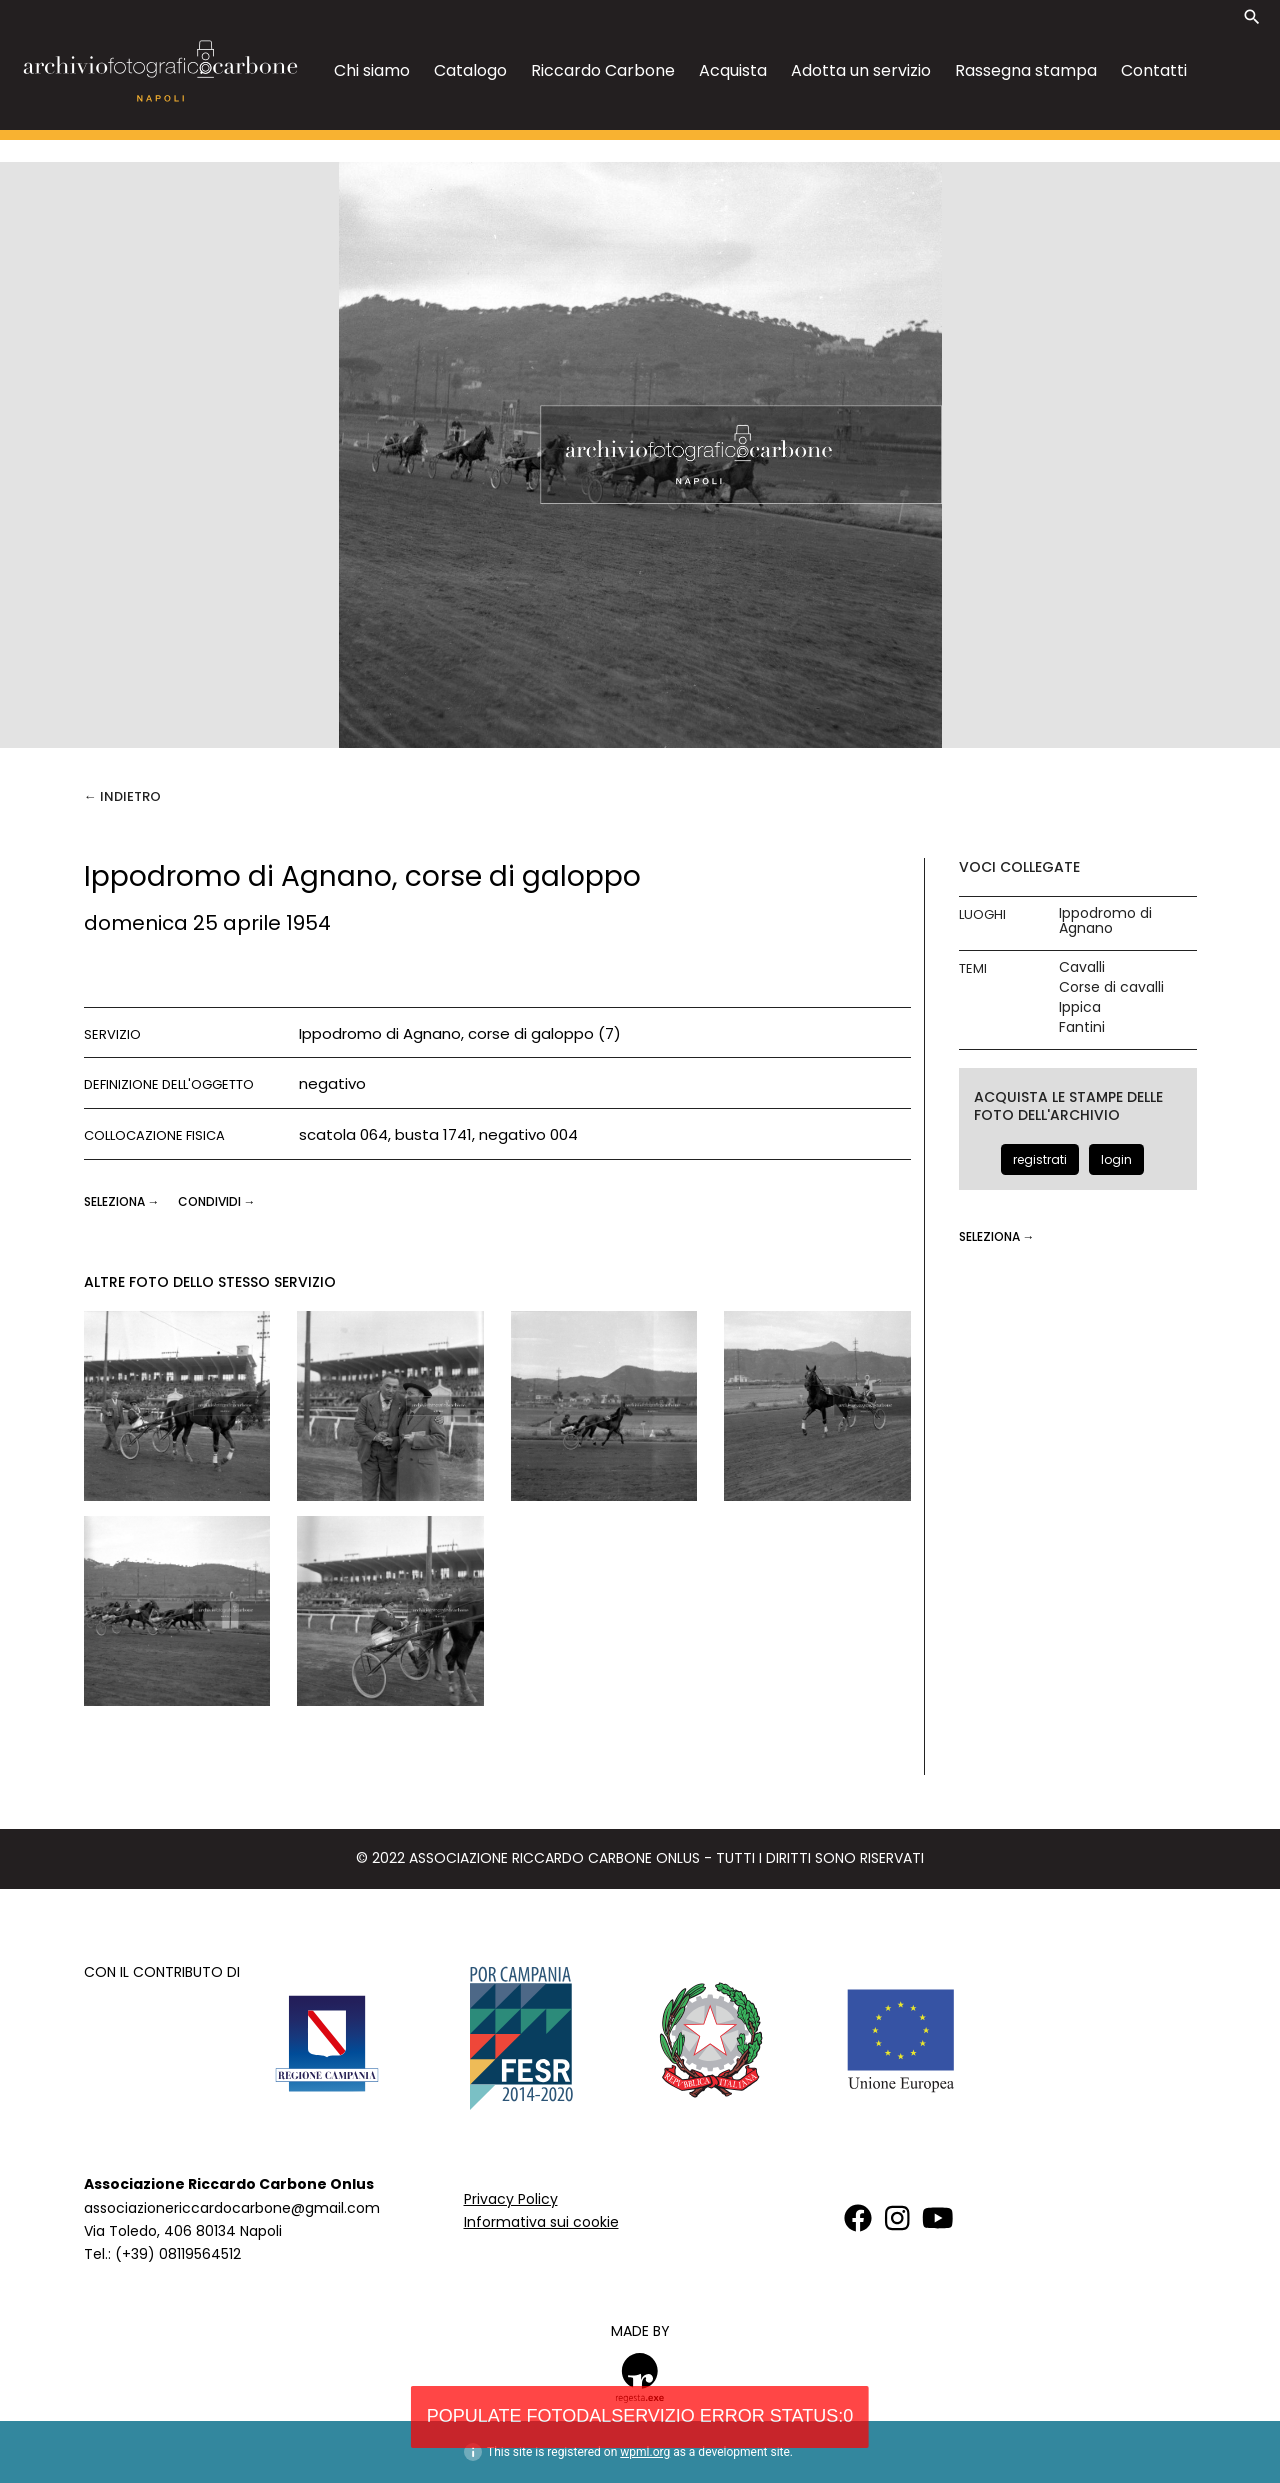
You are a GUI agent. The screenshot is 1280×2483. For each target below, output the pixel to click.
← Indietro (122, 796)
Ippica (1080, 1007)
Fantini (1082, 1027)
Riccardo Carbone (603, 70)
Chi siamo (372, 70)
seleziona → (123, 1201)
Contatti (1154, 70)
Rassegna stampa (1026, 70)
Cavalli (1082, 967)
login (1116, 1159)
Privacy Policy (511, 2199)
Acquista (733, 70)
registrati (1040, 1159)
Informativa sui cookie (541, 2222)
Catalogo (470, 70)
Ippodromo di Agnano (1105, 921)
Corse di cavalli (1111, 987)
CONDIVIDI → (217, 1201)
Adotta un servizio (861, 70)
